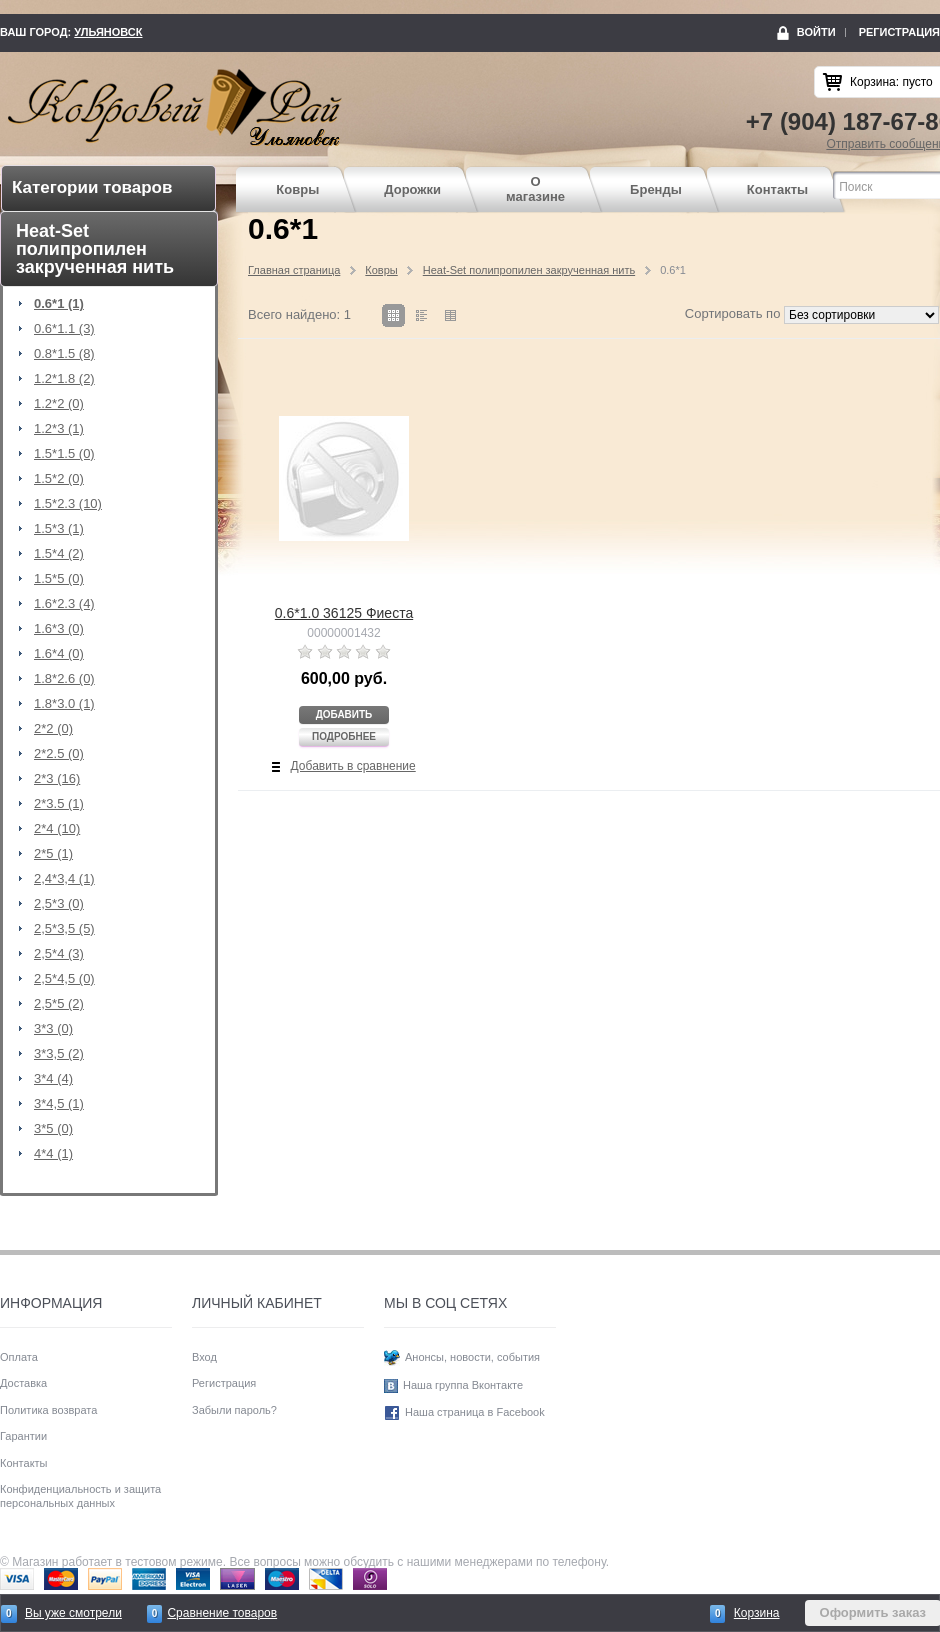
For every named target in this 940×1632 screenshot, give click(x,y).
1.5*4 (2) (59, 554)
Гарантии (23, 1436)
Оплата (19, 1357)
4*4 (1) (53, 1154)
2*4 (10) (57, 829)
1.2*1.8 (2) (64, 379)
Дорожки (412, 189)
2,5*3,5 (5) (64, 929)
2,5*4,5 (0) (64, 979)
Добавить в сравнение (353, 766)
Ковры (297, 189)
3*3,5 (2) (59, 1054)
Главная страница (294, 270)
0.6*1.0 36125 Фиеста (344, 613)
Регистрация (899, 32)
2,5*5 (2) (59, 1004)
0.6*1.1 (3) (64, 329)
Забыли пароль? (234, 1410)
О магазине (535, 189)
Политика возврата (48, 1410)
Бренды (656, 189)
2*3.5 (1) (59, 804)
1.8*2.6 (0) (64, 679)
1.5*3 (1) (59, 529)
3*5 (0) (53, 1129)
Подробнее (344, 736)
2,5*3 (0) (59, 904)
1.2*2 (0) (59, 404)
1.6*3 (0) (59, 629)
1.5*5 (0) (59, 579)
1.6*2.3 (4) (64, 604)
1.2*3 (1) (59, 429)
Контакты (777, 189)
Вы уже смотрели (73, 1613)
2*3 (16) (57, 779)
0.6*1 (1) (59, 304)
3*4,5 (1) (59, 1104)
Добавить (344, 714)
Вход (204, 1357)
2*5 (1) (53, 854)
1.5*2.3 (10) (68, 504)
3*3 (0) (53, 1029)
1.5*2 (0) (59, 479)
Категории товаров (92, 187)
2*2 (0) (53, 729)
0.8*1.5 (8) (64, 354)
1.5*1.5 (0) (64, 454)
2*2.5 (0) (59, 754)
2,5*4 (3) (59, 954)
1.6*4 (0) (59, 654)
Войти (816, 32)
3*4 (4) (53, 1079)
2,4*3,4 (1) (64, 879)
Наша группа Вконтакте (463, 1385)
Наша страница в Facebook (475, 1412)
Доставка (23, 1383)
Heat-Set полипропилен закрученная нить (529, 270)
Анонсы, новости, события (472, 1357)
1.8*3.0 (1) (64, 704)
